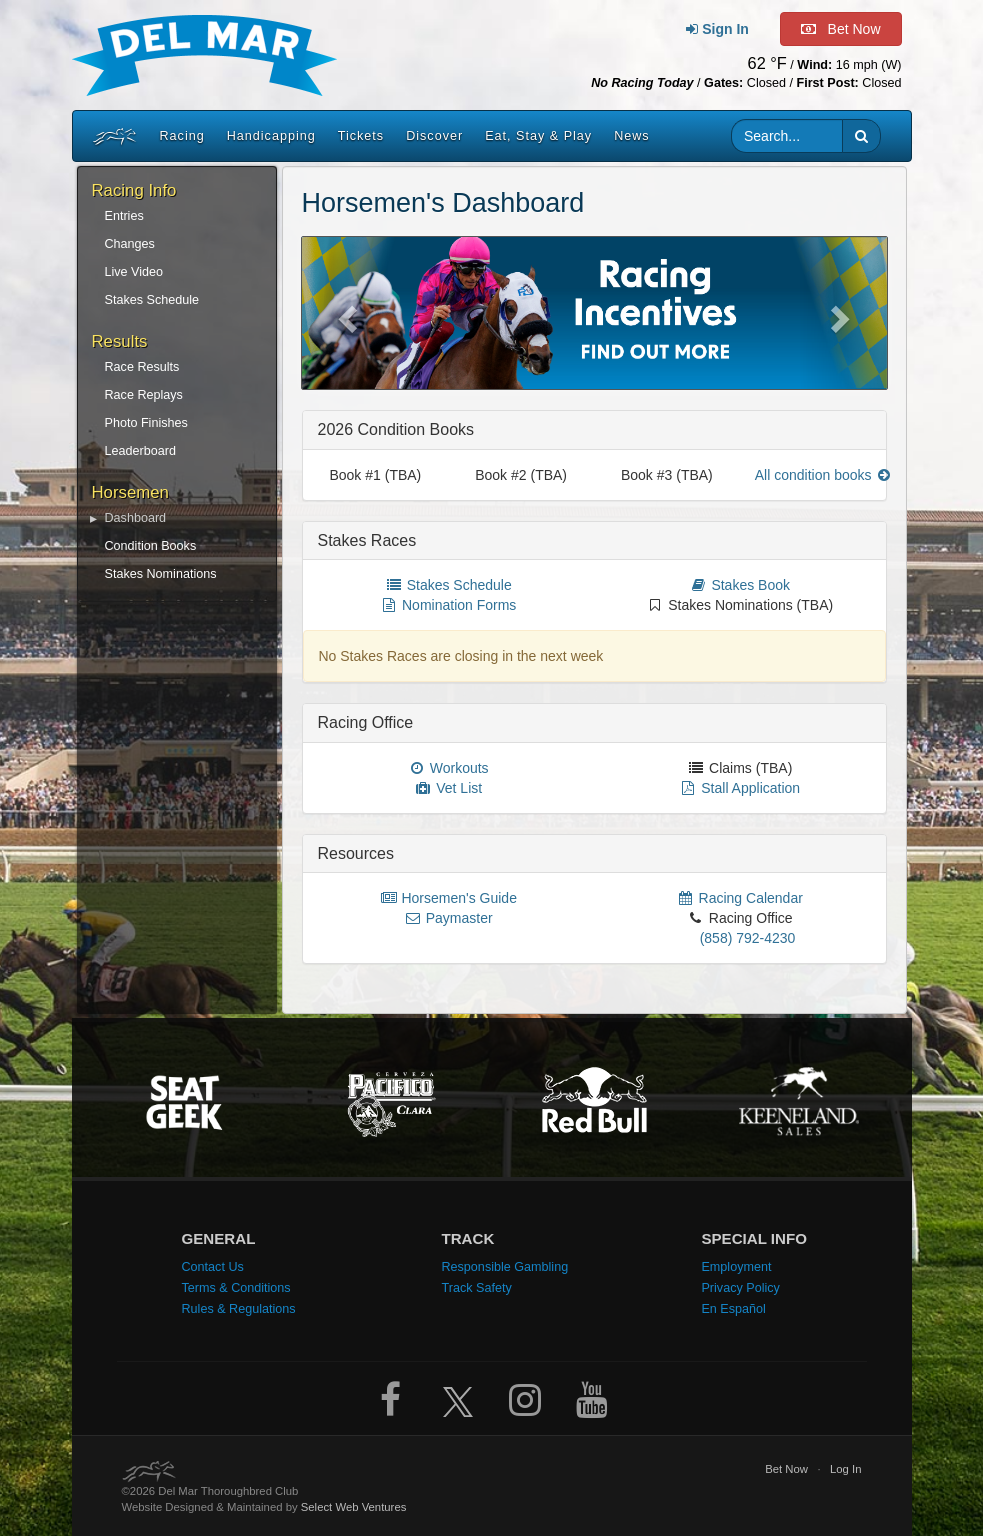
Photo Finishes (146, 423)
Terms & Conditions (235, 1288)
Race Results (142, 367)
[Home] (112, 136)
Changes (130, 244)
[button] (861, 136)
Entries (124, 216)
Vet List (448, 788)
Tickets (361, 136)
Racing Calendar (740, 898)
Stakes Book (740, 585)
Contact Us (212, 1267)
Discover (434, 136)
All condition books (824, 475)
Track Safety (476, 1288)
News (632, 136)
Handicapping (271, 136)
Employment (736, 1267)
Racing (182, 136)
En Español (733, 1309)
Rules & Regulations (238, 1309)
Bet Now (786, 1469)
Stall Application (739, 788)
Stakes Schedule (152, 300)
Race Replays (144, 395)
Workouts (448, 768)
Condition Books (151, 546)
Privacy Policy (740, 1288)
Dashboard (136, 518)
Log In (846, 1469)
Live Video (134, 272)
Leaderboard (140, 451)
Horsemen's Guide (448, 898)
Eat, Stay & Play (538, 136)
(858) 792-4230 (748, 938)
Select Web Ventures (354, 1507)
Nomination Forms (448, 605)
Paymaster (448, 918)
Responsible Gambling (504, 1267)
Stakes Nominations (161, 574)
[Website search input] (787, 136)
